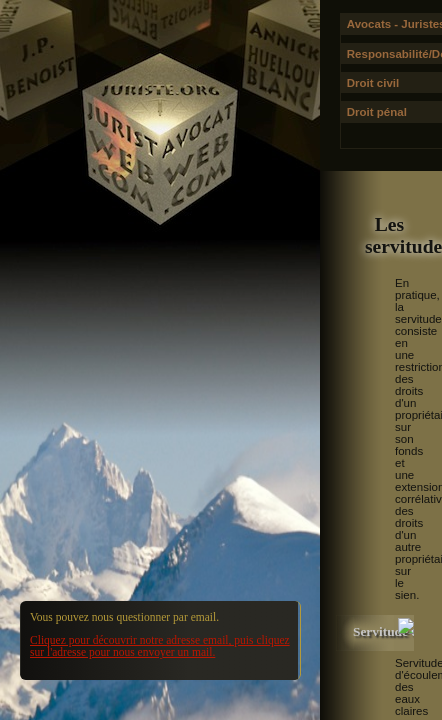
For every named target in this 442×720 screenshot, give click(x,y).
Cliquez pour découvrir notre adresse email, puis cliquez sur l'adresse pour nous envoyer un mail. (160, 646)
